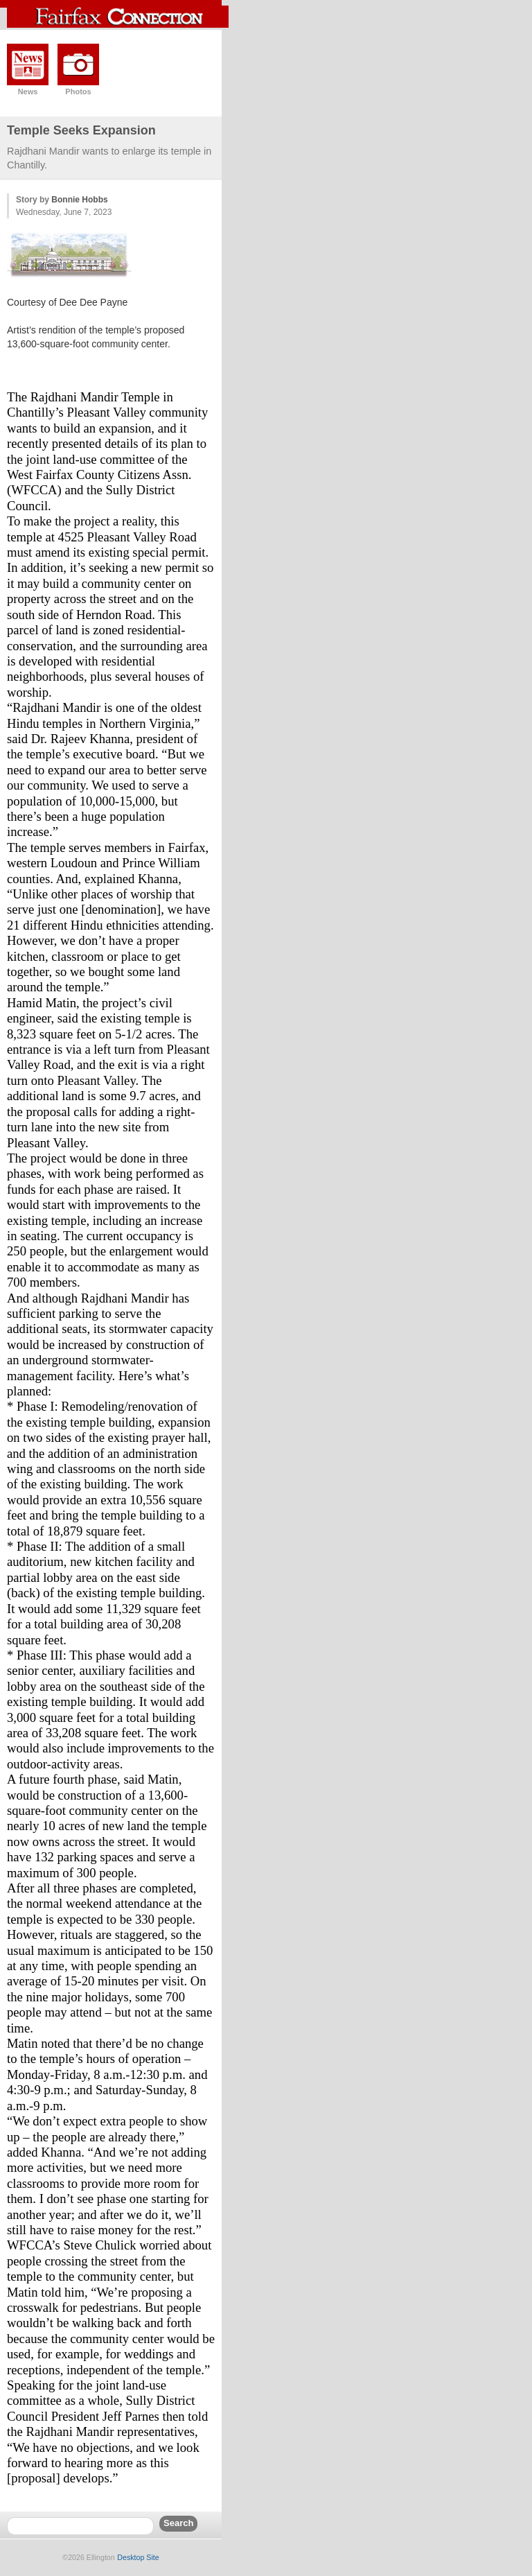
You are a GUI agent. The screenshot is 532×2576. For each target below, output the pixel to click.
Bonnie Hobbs (79, 199)
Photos (78, 91)
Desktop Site (138, 2557)
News (28, 91)
